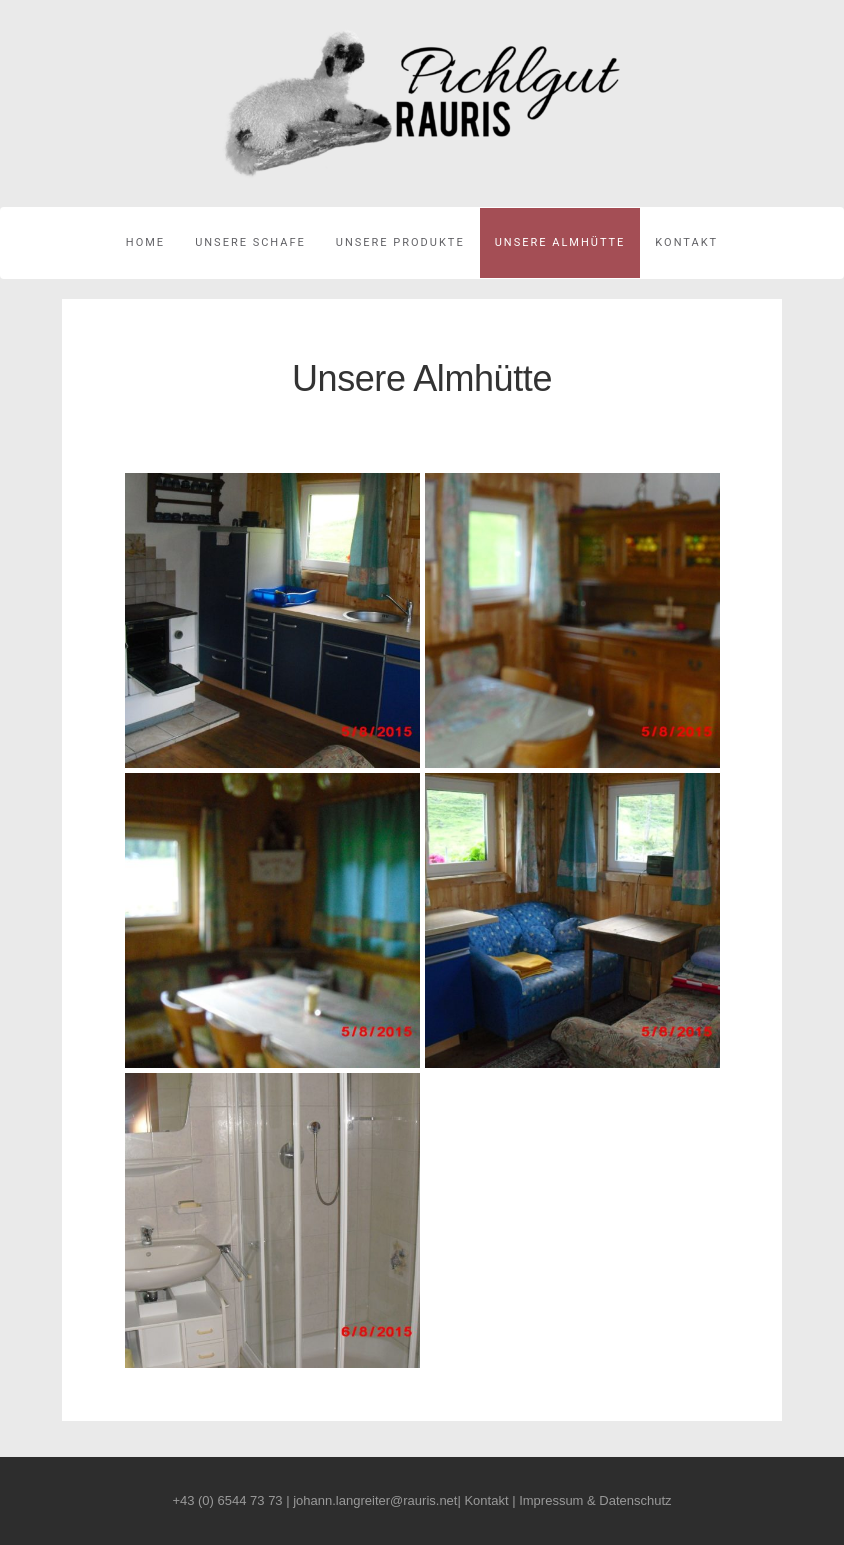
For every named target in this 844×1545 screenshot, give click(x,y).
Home (145, 242)
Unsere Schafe (250, 242)
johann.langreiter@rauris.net (375, 1500)
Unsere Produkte (400, 242)
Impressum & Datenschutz (595, 1500)
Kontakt (686, 242)
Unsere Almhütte (560, 242)
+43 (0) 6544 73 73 (227, 1500)
